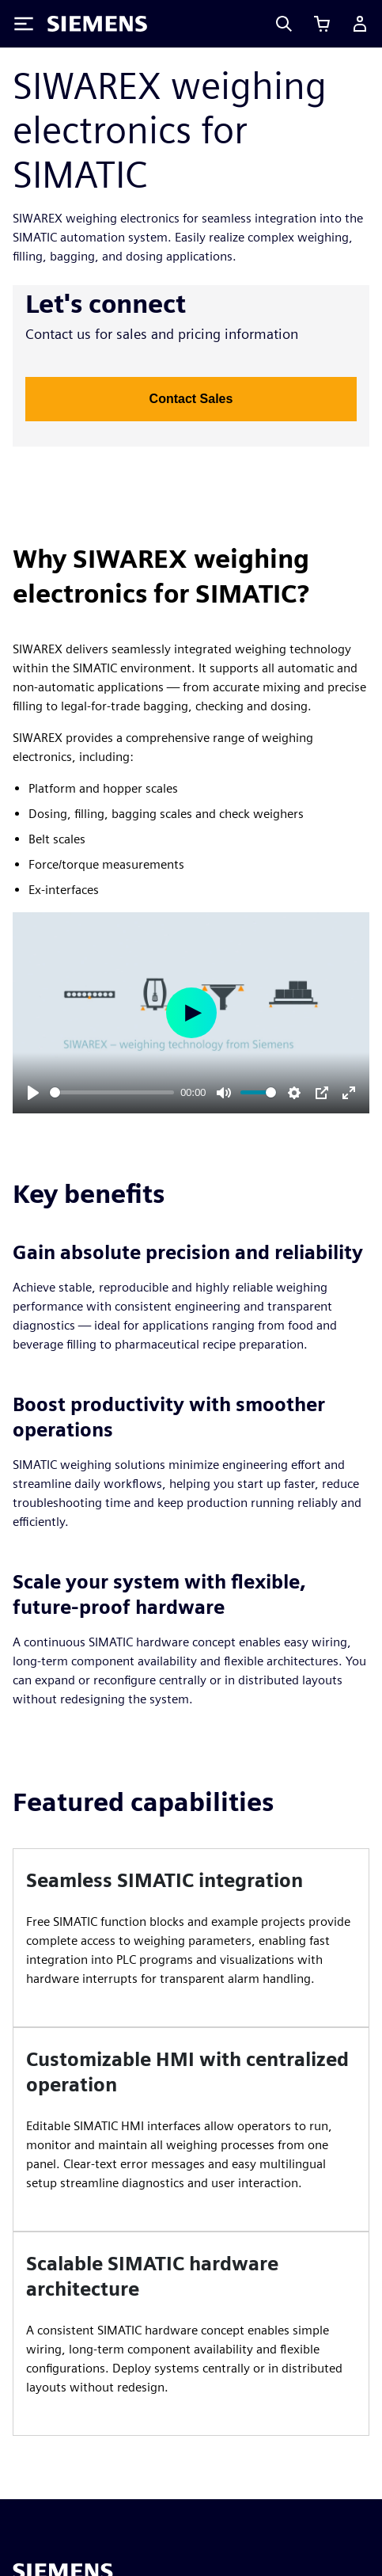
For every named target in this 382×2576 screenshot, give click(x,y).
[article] (191, 1937)
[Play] (33, 1092)
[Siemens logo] (97, 24)
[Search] (284, 24)
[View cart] (322, 24)
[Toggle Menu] (24, 24)
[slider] (112, 1092)
